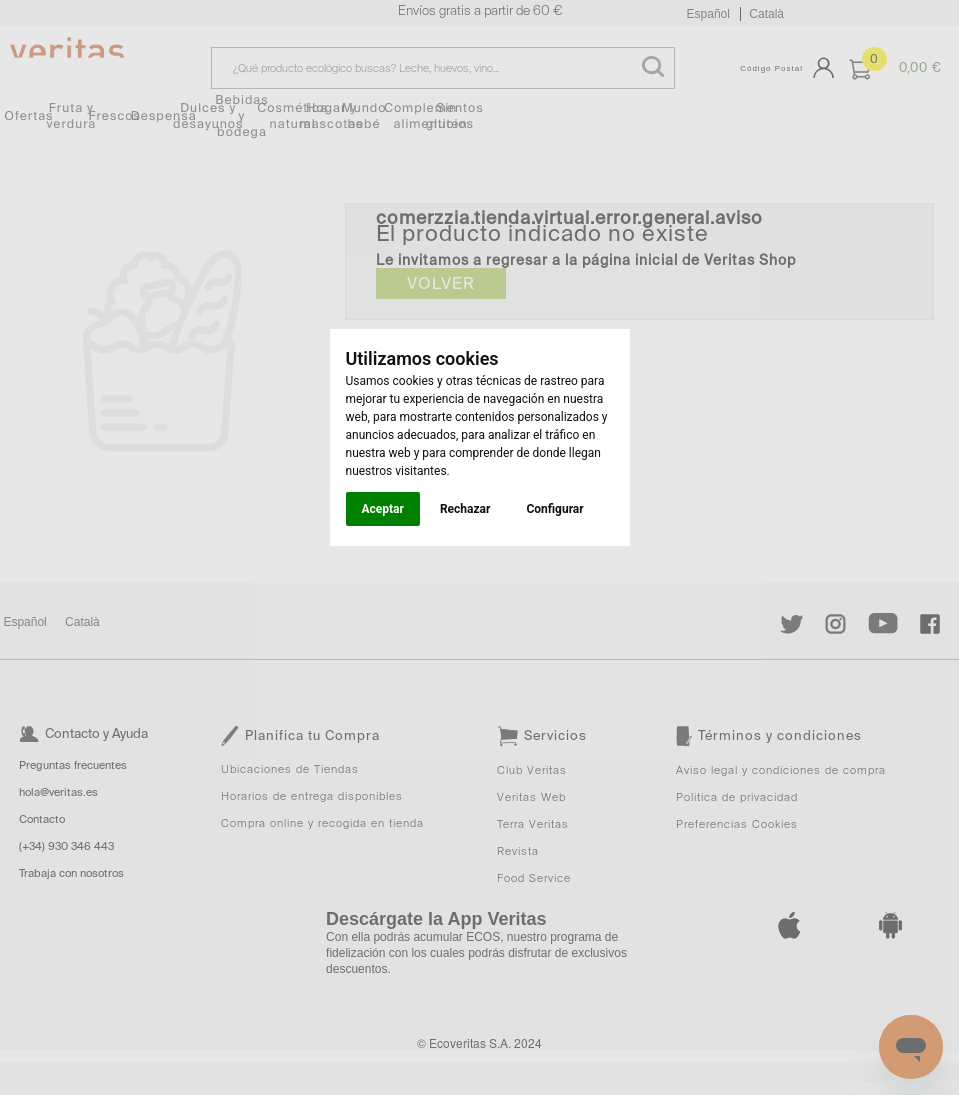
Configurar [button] (554, 509)
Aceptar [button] (383, 509)
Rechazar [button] (465, 509)
